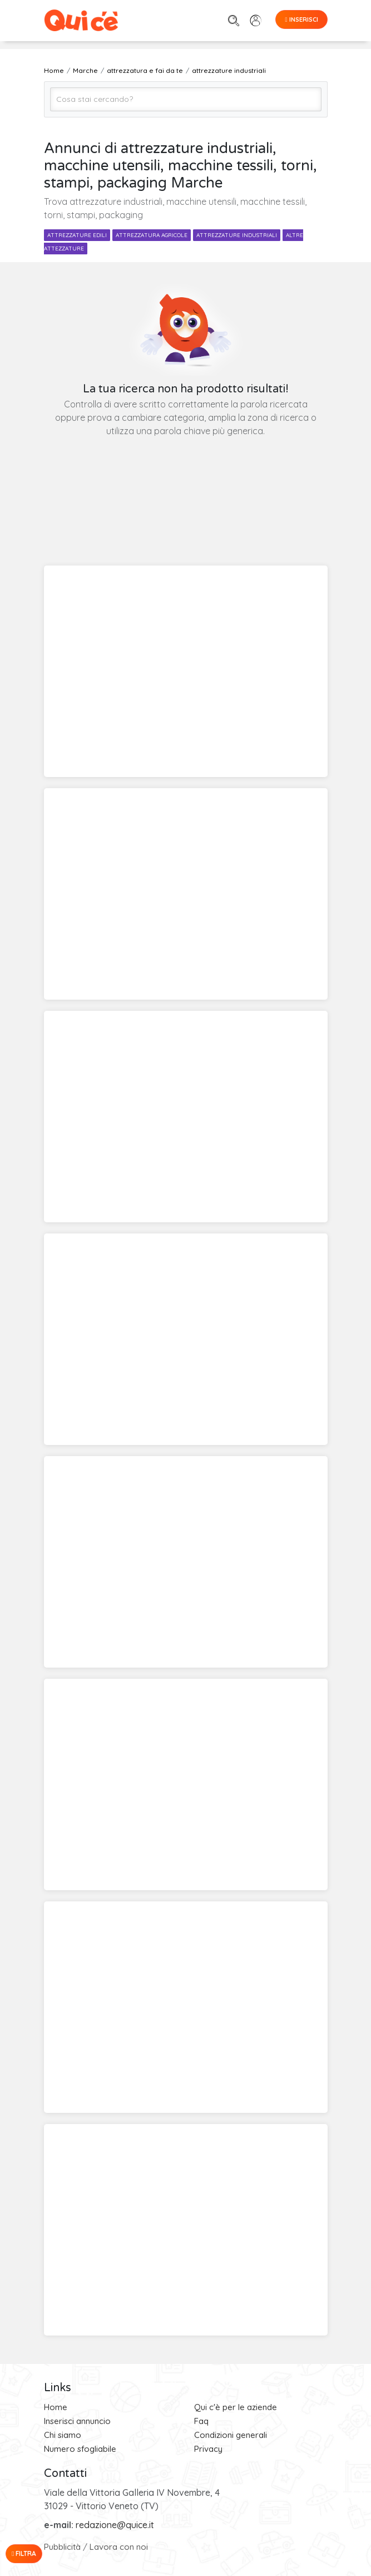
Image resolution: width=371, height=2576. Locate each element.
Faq (201, 2421)
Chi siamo (62, 2435)
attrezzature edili (77, 235)
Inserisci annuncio (77, 2421)
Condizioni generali (230, 2435)
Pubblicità (62, 2546)
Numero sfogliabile (80, 2449)
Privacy (208, 2449)
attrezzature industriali (236, 235)
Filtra (24, 2553)
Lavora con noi (119, 2546)
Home (55, 2407)
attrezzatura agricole (151, 235)
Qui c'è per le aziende (235, 2407)
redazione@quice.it (115, 2524)
